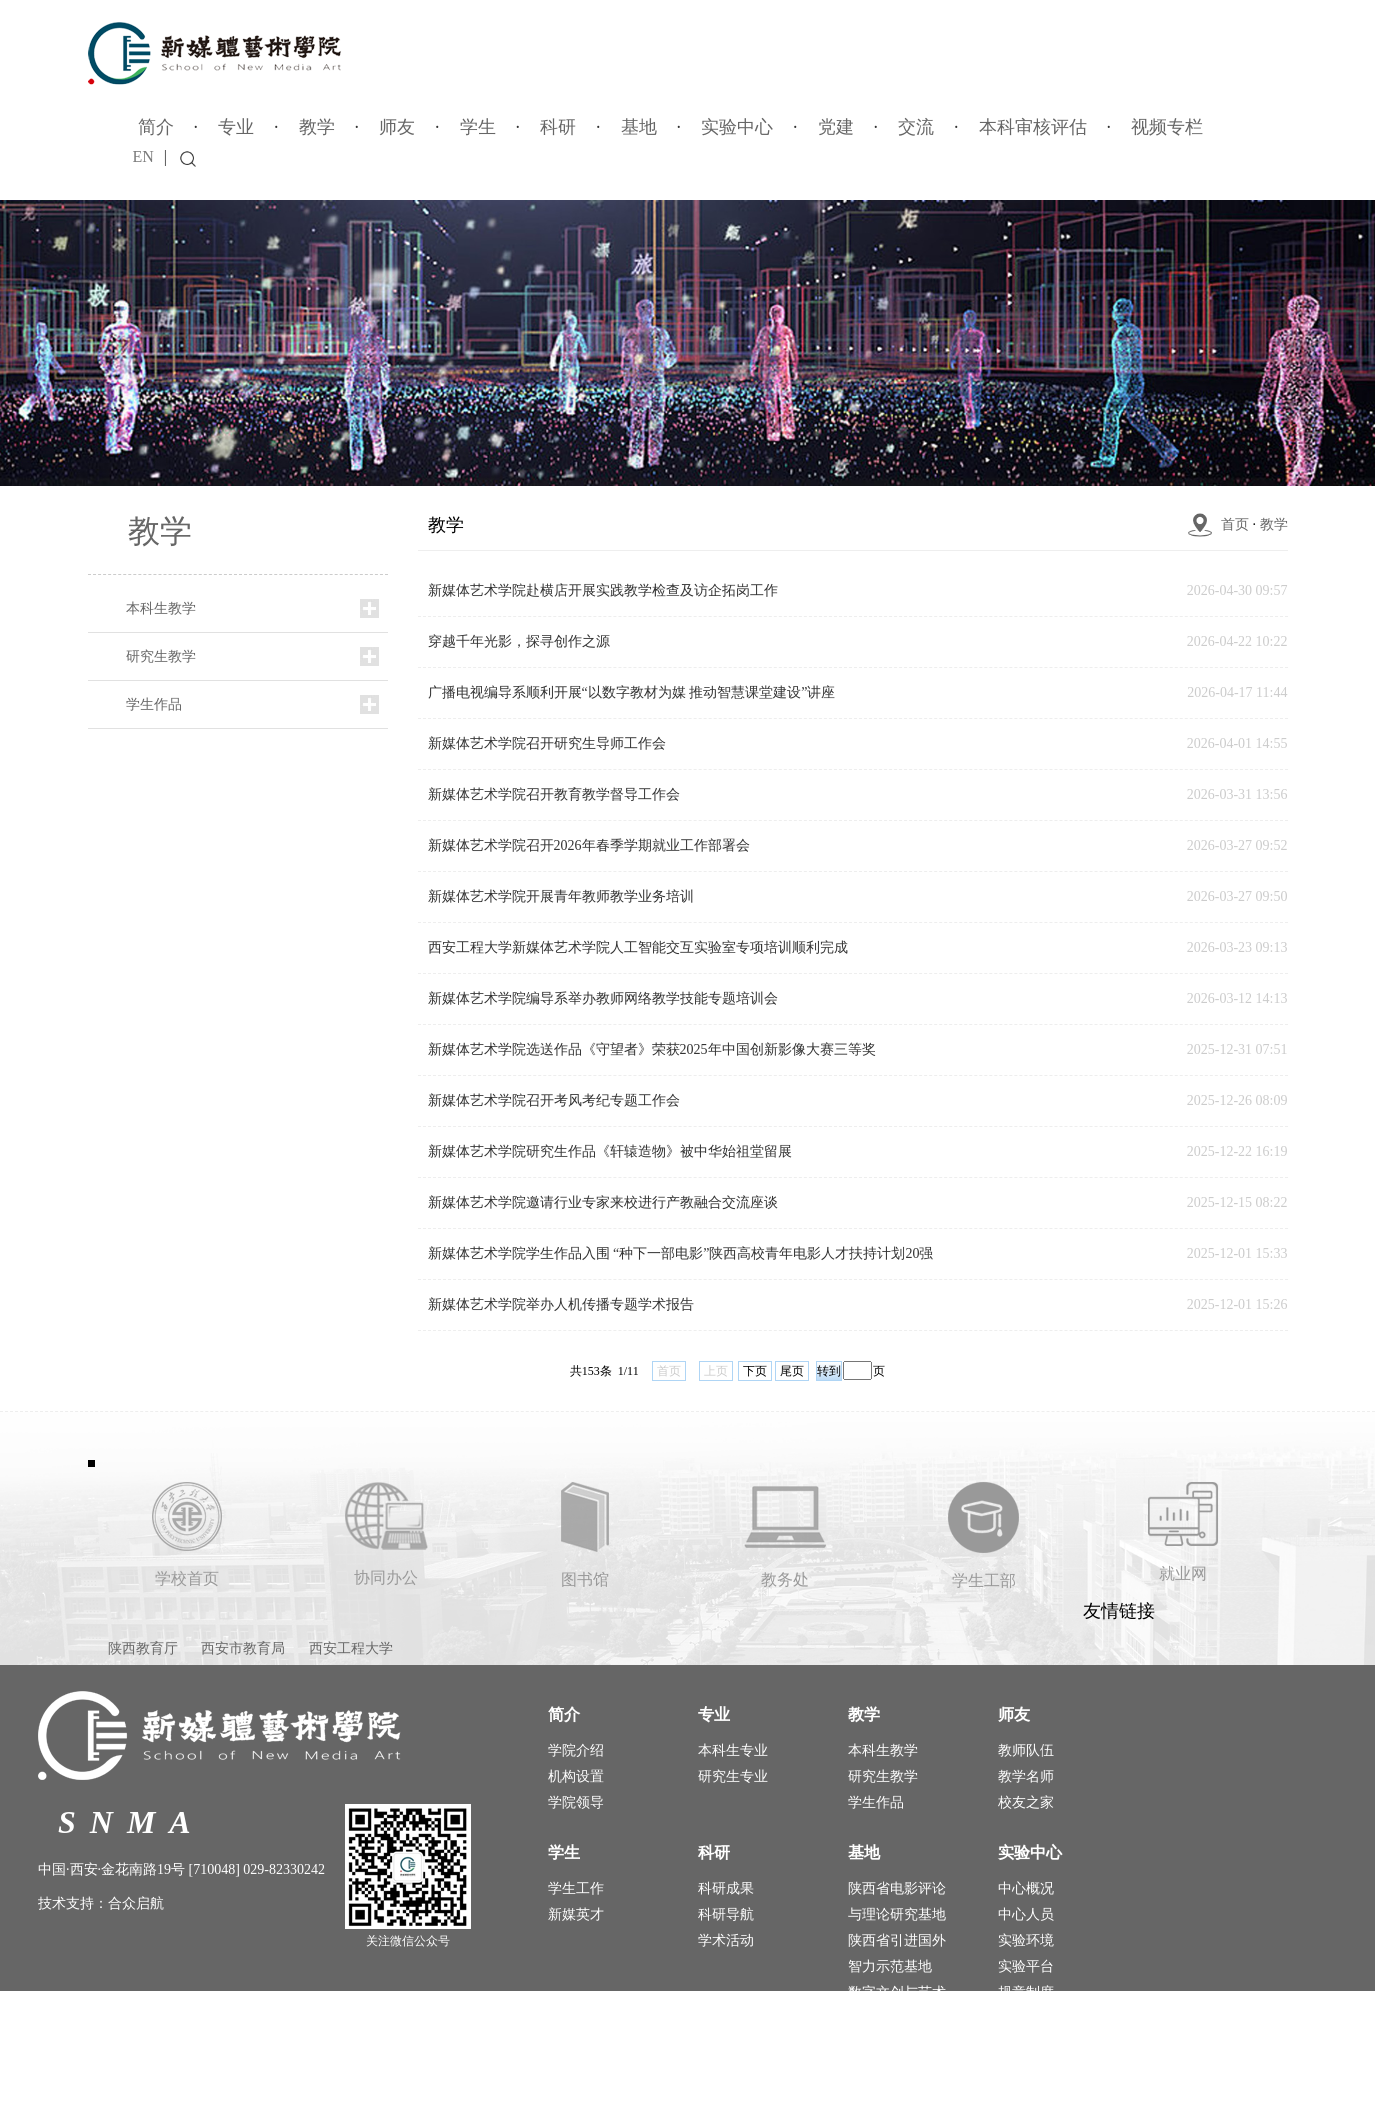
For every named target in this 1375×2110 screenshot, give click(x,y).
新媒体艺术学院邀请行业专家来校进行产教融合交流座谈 (603, 1202)
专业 (236, 127)
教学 (317, 127)
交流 (916, 127)
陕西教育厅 (143, 1648)
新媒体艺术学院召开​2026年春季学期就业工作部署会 (589, 845)
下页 (755, 1371)
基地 (639, 127)
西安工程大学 (351, 1648)
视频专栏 (1167, 127)
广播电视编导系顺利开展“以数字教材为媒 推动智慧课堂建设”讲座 (632, 692)
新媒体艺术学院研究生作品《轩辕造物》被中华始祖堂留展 (610, 1151)
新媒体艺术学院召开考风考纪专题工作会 (554, 1100)
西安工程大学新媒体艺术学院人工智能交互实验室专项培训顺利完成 (638, 947)
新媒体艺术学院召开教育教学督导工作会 (554, 794)
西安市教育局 (243, 1648)
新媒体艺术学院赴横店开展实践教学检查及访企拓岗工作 (603, 590)
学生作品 (154, 704)
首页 (1235, 524)
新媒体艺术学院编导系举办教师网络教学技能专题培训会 (603, 998)
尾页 (792, 1371)
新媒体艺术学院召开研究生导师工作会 (547, 743)
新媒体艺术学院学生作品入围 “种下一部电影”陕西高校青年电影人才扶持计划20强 (681, 1253)
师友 (397, 127)
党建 (836, 127)
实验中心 (737, 127)
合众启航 (136, 1903)
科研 (558, 127)
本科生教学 (161, 608)
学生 (478, 127)
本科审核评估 (1033, 127)
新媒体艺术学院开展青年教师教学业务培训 (561, 896)
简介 (156, 127)
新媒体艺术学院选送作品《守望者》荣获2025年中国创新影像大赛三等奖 (652, 1049)
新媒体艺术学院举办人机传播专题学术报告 (561, 1304)
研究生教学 (161, 656)
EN (143, 156)
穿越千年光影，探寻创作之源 (519, 641)
